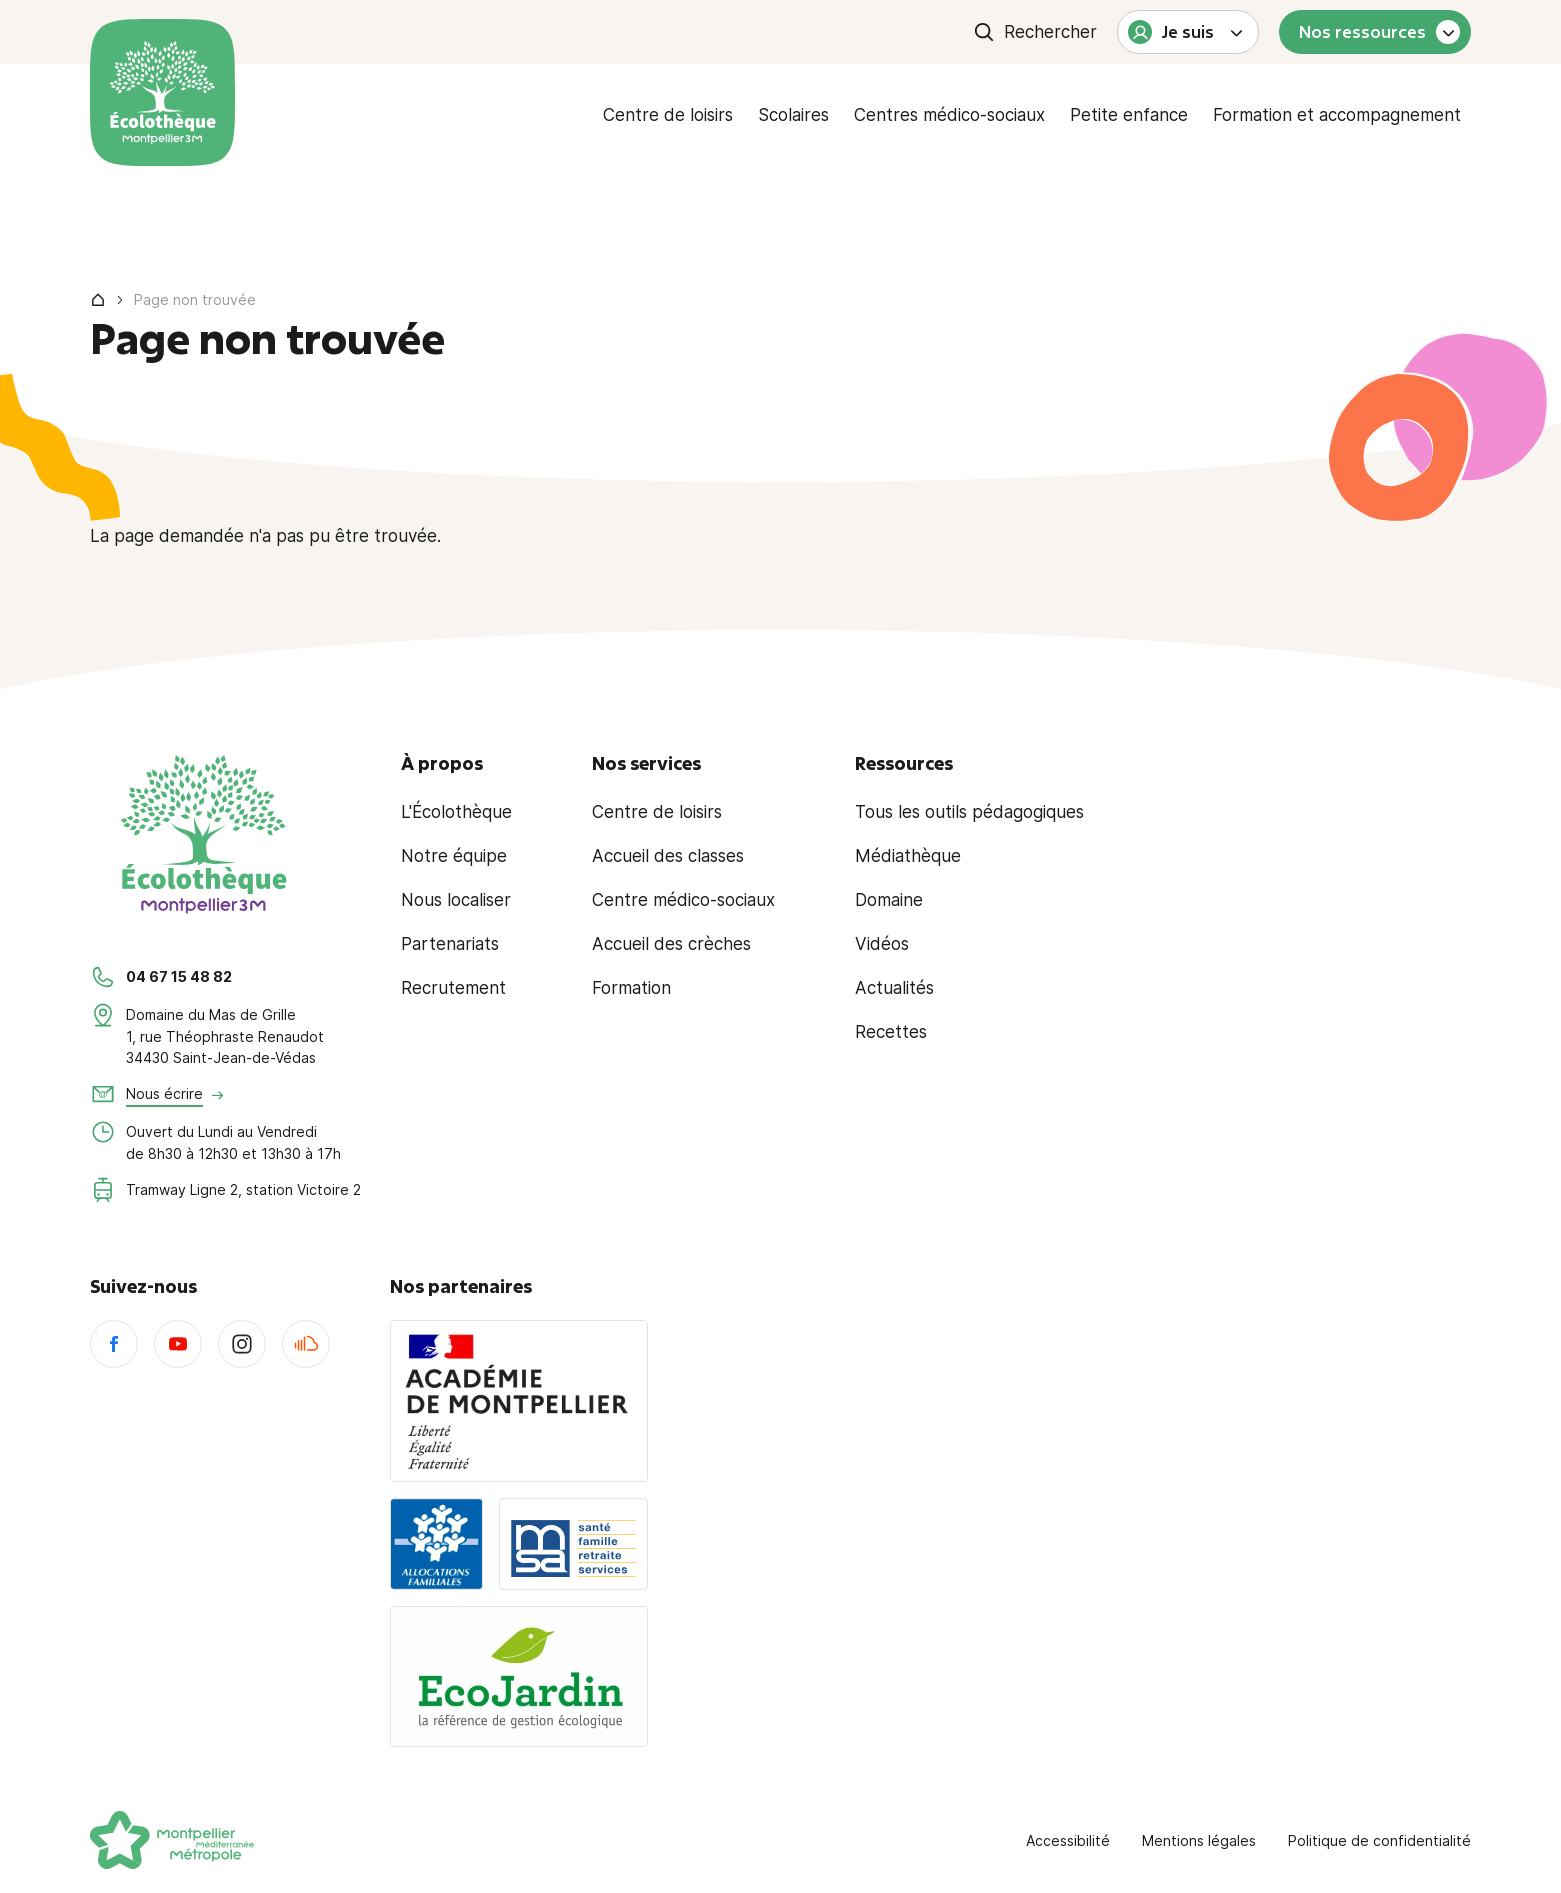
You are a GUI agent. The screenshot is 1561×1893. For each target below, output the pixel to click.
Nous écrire (164, 1093)
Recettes (891, 1032)
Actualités (894, 988)
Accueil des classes (668, 856)
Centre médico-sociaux (683, 900)
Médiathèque (908, 856)
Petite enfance (1129, 115)
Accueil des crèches (671, 944)
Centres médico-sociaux (949, 115)
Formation (631, 988)
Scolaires (793, 115)
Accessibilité (1068, 1840)
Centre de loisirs (668, 115)
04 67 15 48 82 (179, 976)
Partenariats (450, 944)
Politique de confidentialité (1379, 1840)
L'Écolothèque (456, 812)
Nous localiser (456, 900)
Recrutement (453, 988)
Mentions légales (1199, 1840)
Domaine (889, 900)
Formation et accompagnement (1337, 115)
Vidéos (882, 944)
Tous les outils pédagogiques (969, 812)
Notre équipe (454, 856)
